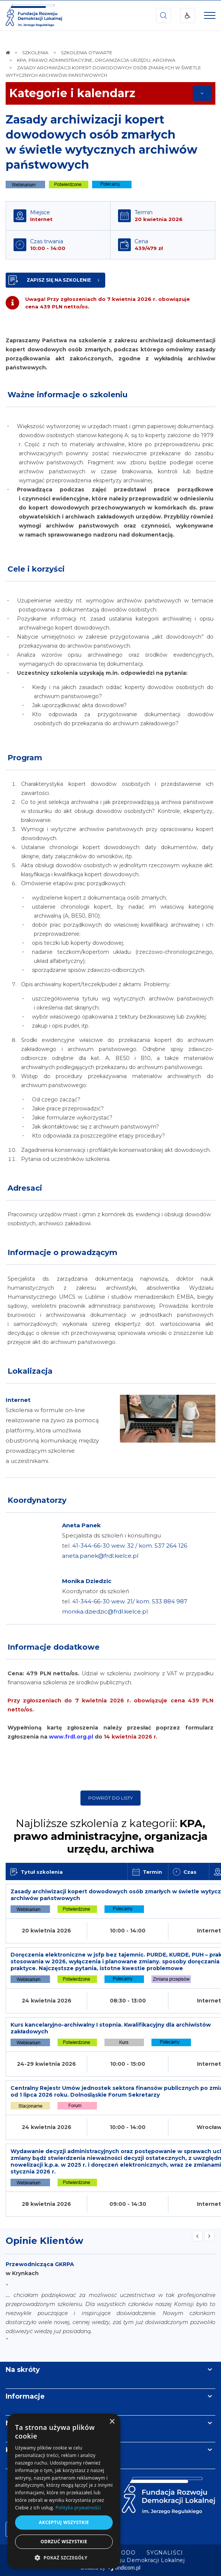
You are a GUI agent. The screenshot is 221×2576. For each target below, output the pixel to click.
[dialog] (64, 2491)
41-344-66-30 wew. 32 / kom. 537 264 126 (129, 1545)
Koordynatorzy (37, 1500)
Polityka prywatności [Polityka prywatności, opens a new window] (78, 2507)
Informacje (25, 2396)
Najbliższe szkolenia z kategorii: (110, 1836)
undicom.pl (124, 2568)
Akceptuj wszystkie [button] (64, 2522)
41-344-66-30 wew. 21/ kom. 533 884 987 (129, 1601)
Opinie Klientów (44, 2240)
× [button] (112, 2422)
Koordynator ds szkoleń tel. (124, 1601)
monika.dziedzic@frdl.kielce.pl (105, 1611)
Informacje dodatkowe (54, 1647)
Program (25, 757)
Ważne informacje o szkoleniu (67, 394)
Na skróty (23, 2370)
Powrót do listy (110, 1798)
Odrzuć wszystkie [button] (64, 2541)
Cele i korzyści (36, 568)
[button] (64, 2557)
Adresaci (25, 1188)
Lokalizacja (30, 1371)
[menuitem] (165, 2552)
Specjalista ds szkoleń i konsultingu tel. (124, 1545)
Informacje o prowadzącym (62, 1252)
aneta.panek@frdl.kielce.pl (100, 1555)
